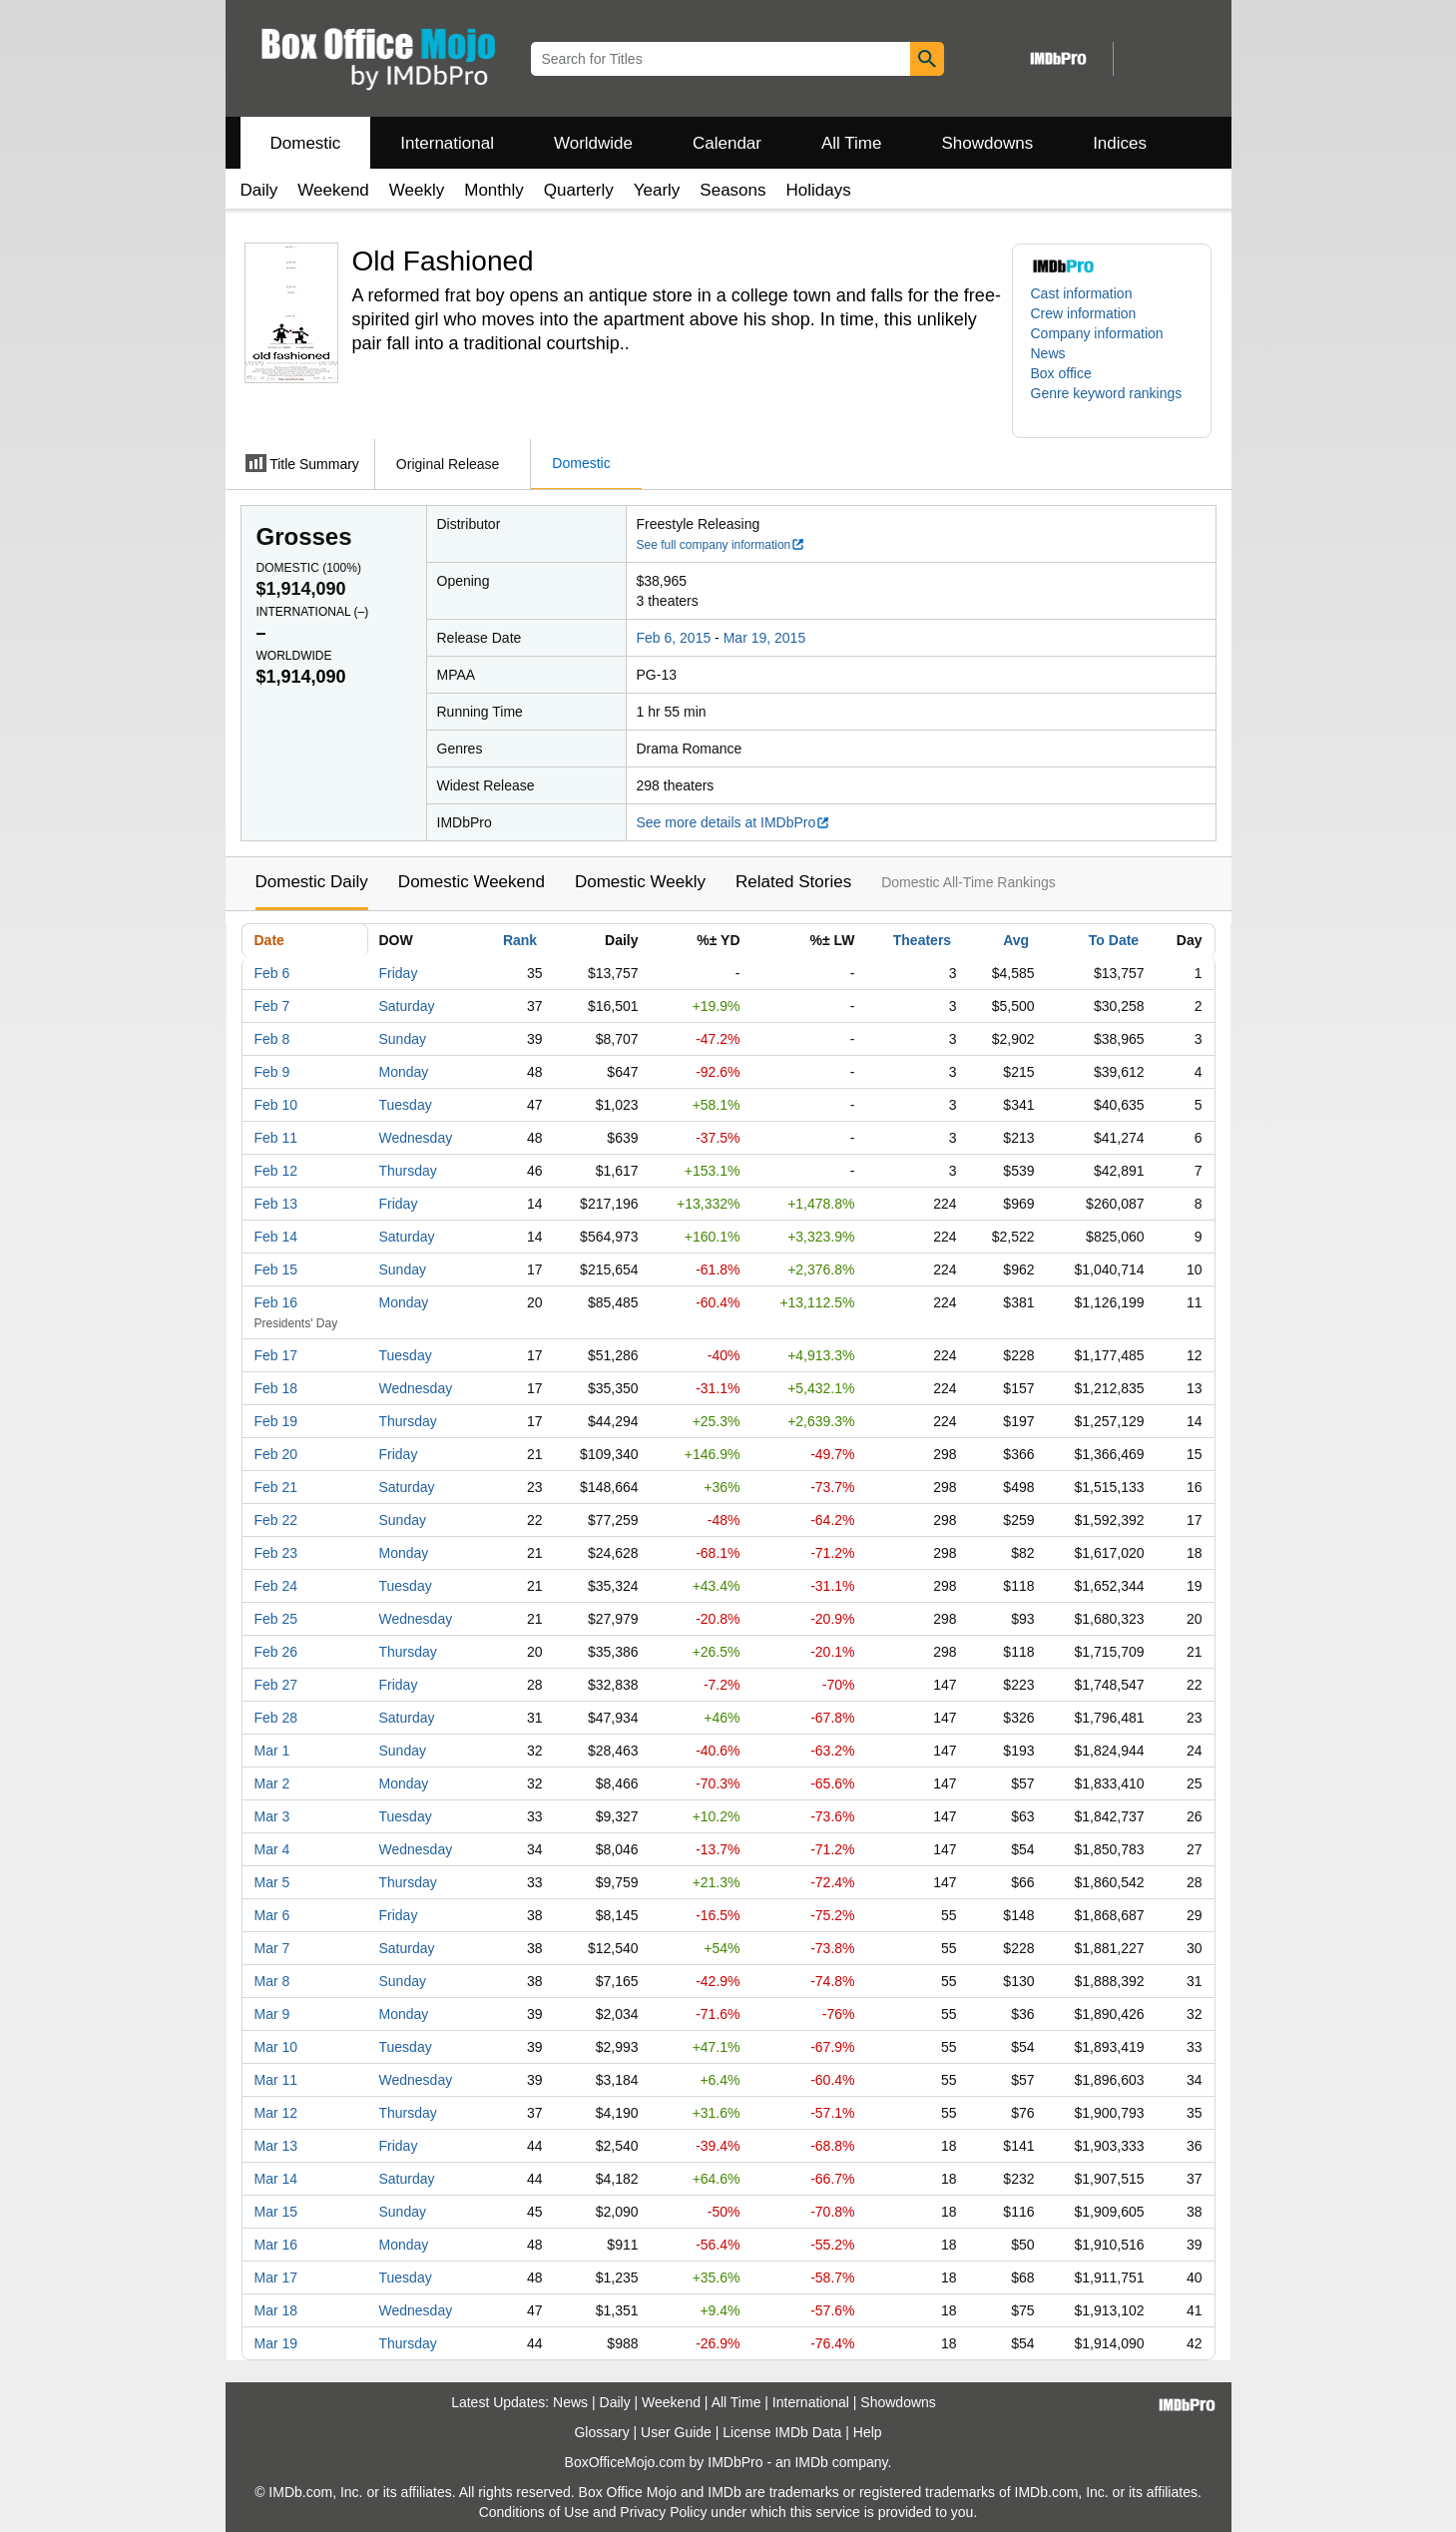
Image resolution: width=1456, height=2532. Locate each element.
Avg (1016, 940)
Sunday (402, 1039)
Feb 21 (276, 1487)
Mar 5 (272, 1882)
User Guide (676, 2432)
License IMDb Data (782, 2432)
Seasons (732, 190)
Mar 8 (272, 1981)
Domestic (305, 143)
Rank (520, 940)
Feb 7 (272, 1006)
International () (312, 612)
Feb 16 (276, 1302)
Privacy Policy (663, 2512)
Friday (398, 973)
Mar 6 (272, 1915)
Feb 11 (276, 1138)
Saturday (407, 1006)
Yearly (657, 190)
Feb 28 (276, 1718)
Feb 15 (276, 1269)
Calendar (727, 143)
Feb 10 (276, 1105)
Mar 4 (272, 1849)
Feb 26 (276, 1652)
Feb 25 (276, 1619)
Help (867, 2432)
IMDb (810, 2462)
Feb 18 (276, 1388)
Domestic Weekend (471, 881)
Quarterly (579, 190)
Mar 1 (272, 1751)
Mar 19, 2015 (765, 638)
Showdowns (987, 143)
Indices (1120, 143)
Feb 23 (276, 1553)
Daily (259, 190)
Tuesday (405, 1105)
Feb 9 (272, 1072)
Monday (404, 1072)
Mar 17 (276, 2277)
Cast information (1082, 293)
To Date (1114, 940)
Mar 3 (272, 1816)
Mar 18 (276, 2310)
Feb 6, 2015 (674, 638)
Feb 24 (276, 1586)
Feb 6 (272, 973)
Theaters (922, 940)
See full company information (721, 545)
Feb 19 (276, 1421)
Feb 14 (276, 1237)
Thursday (408, 1171)
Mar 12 (276, 2113)
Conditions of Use (534, 2512)
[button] (1112, 403)
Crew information (1084, 313)
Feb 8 (272, 1039)
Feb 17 (276, 1355)
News (1048, 353)
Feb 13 (276, 1204)
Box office (1061, 373)
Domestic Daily (311, 881)
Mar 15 (276, 2212)
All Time (851, 143)
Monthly (494, 190)
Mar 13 (276, 2146)
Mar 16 (276, 2245)
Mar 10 (276, 2047)
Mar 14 (276, 2179)
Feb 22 (276, 1520)
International (447, 143)
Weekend (333, 190)
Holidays (818, 190)
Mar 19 (276, 2343)
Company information (1097, 333)
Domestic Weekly (640, 881)
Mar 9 (272, 2014)
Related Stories (793, 881)
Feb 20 (276, 1454)
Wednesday (416, 1138)
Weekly (416, 190)
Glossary (601, 2432)
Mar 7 (272, 1948)
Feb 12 (276, 1171)
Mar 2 (272, 1783)
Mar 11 (276, 2080)
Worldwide (593, 143)
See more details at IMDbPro (734, 822)
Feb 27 (276, 1685)
